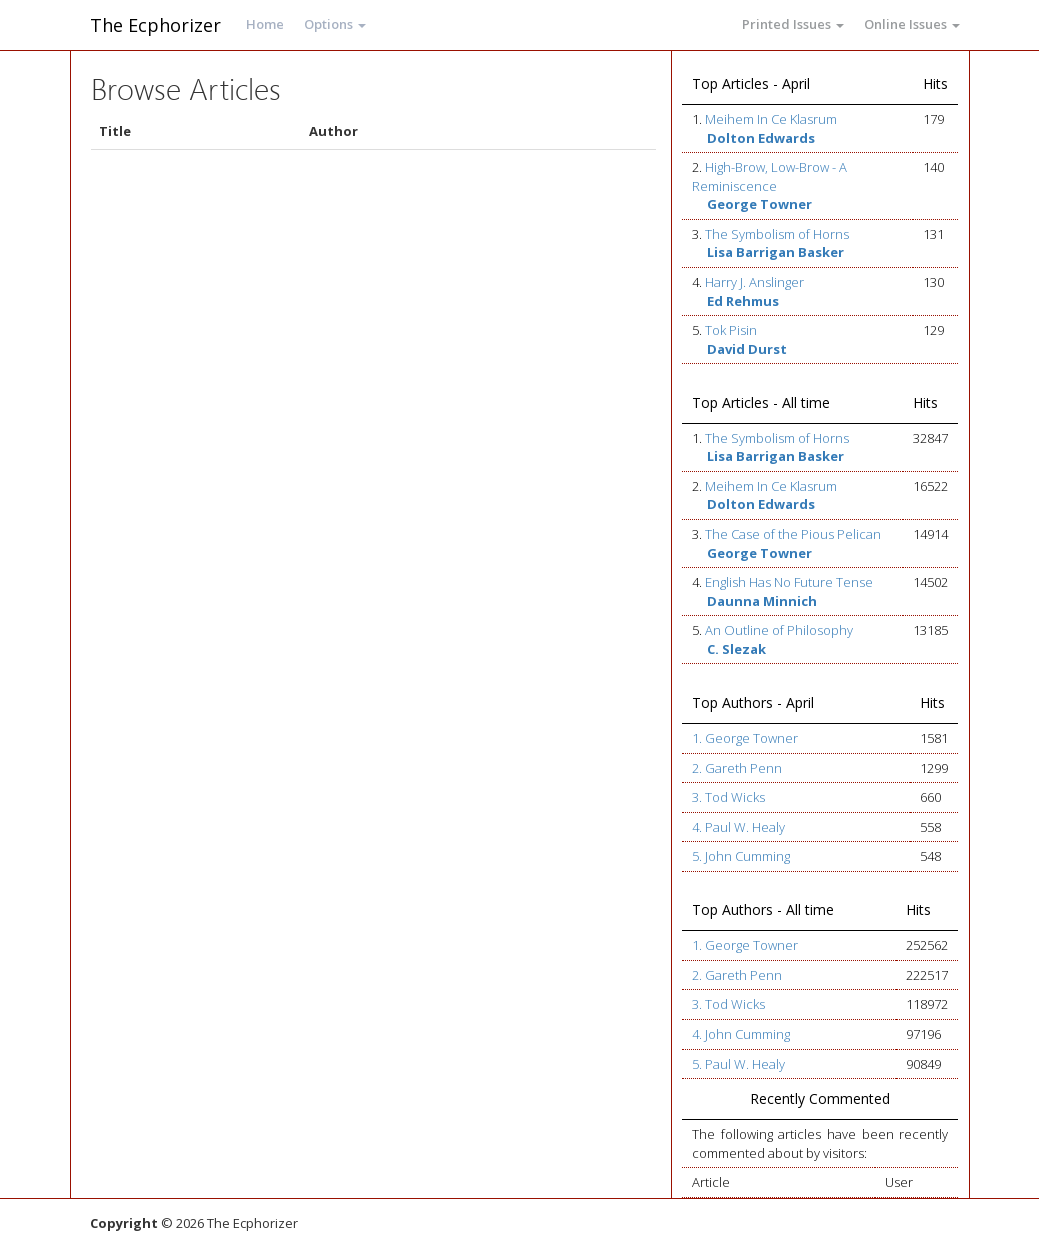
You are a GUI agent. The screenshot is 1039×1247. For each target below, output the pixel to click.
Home (265, 24)
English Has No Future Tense (789, 582)
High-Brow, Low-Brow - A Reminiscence (769, 176)
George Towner (759, 204)
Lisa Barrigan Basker (775, 252)
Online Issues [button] (912, 24)
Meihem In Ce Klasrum (771, 119)
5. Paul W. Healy (738, 1064)
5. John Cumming (741, 856)
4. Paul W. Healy (738, 827)
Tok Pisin (731, 330)
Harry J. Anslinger (754, 282)
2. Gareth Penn (737, 768)
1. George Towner (745, 738)
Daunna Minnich (762, 601)
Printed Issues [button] (793, 24)
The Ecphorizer (155, 25)
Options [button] (335, 24)
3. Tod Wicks (728, 797)
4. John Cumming (741, 1034)
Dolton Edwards (761, 138)
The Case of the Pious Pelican (793, 534)
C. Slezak (736, 649)
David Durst (747, 349)
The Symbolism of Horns (777, 234)
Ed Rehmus (743, 301)
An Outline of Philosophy (779, 630)
